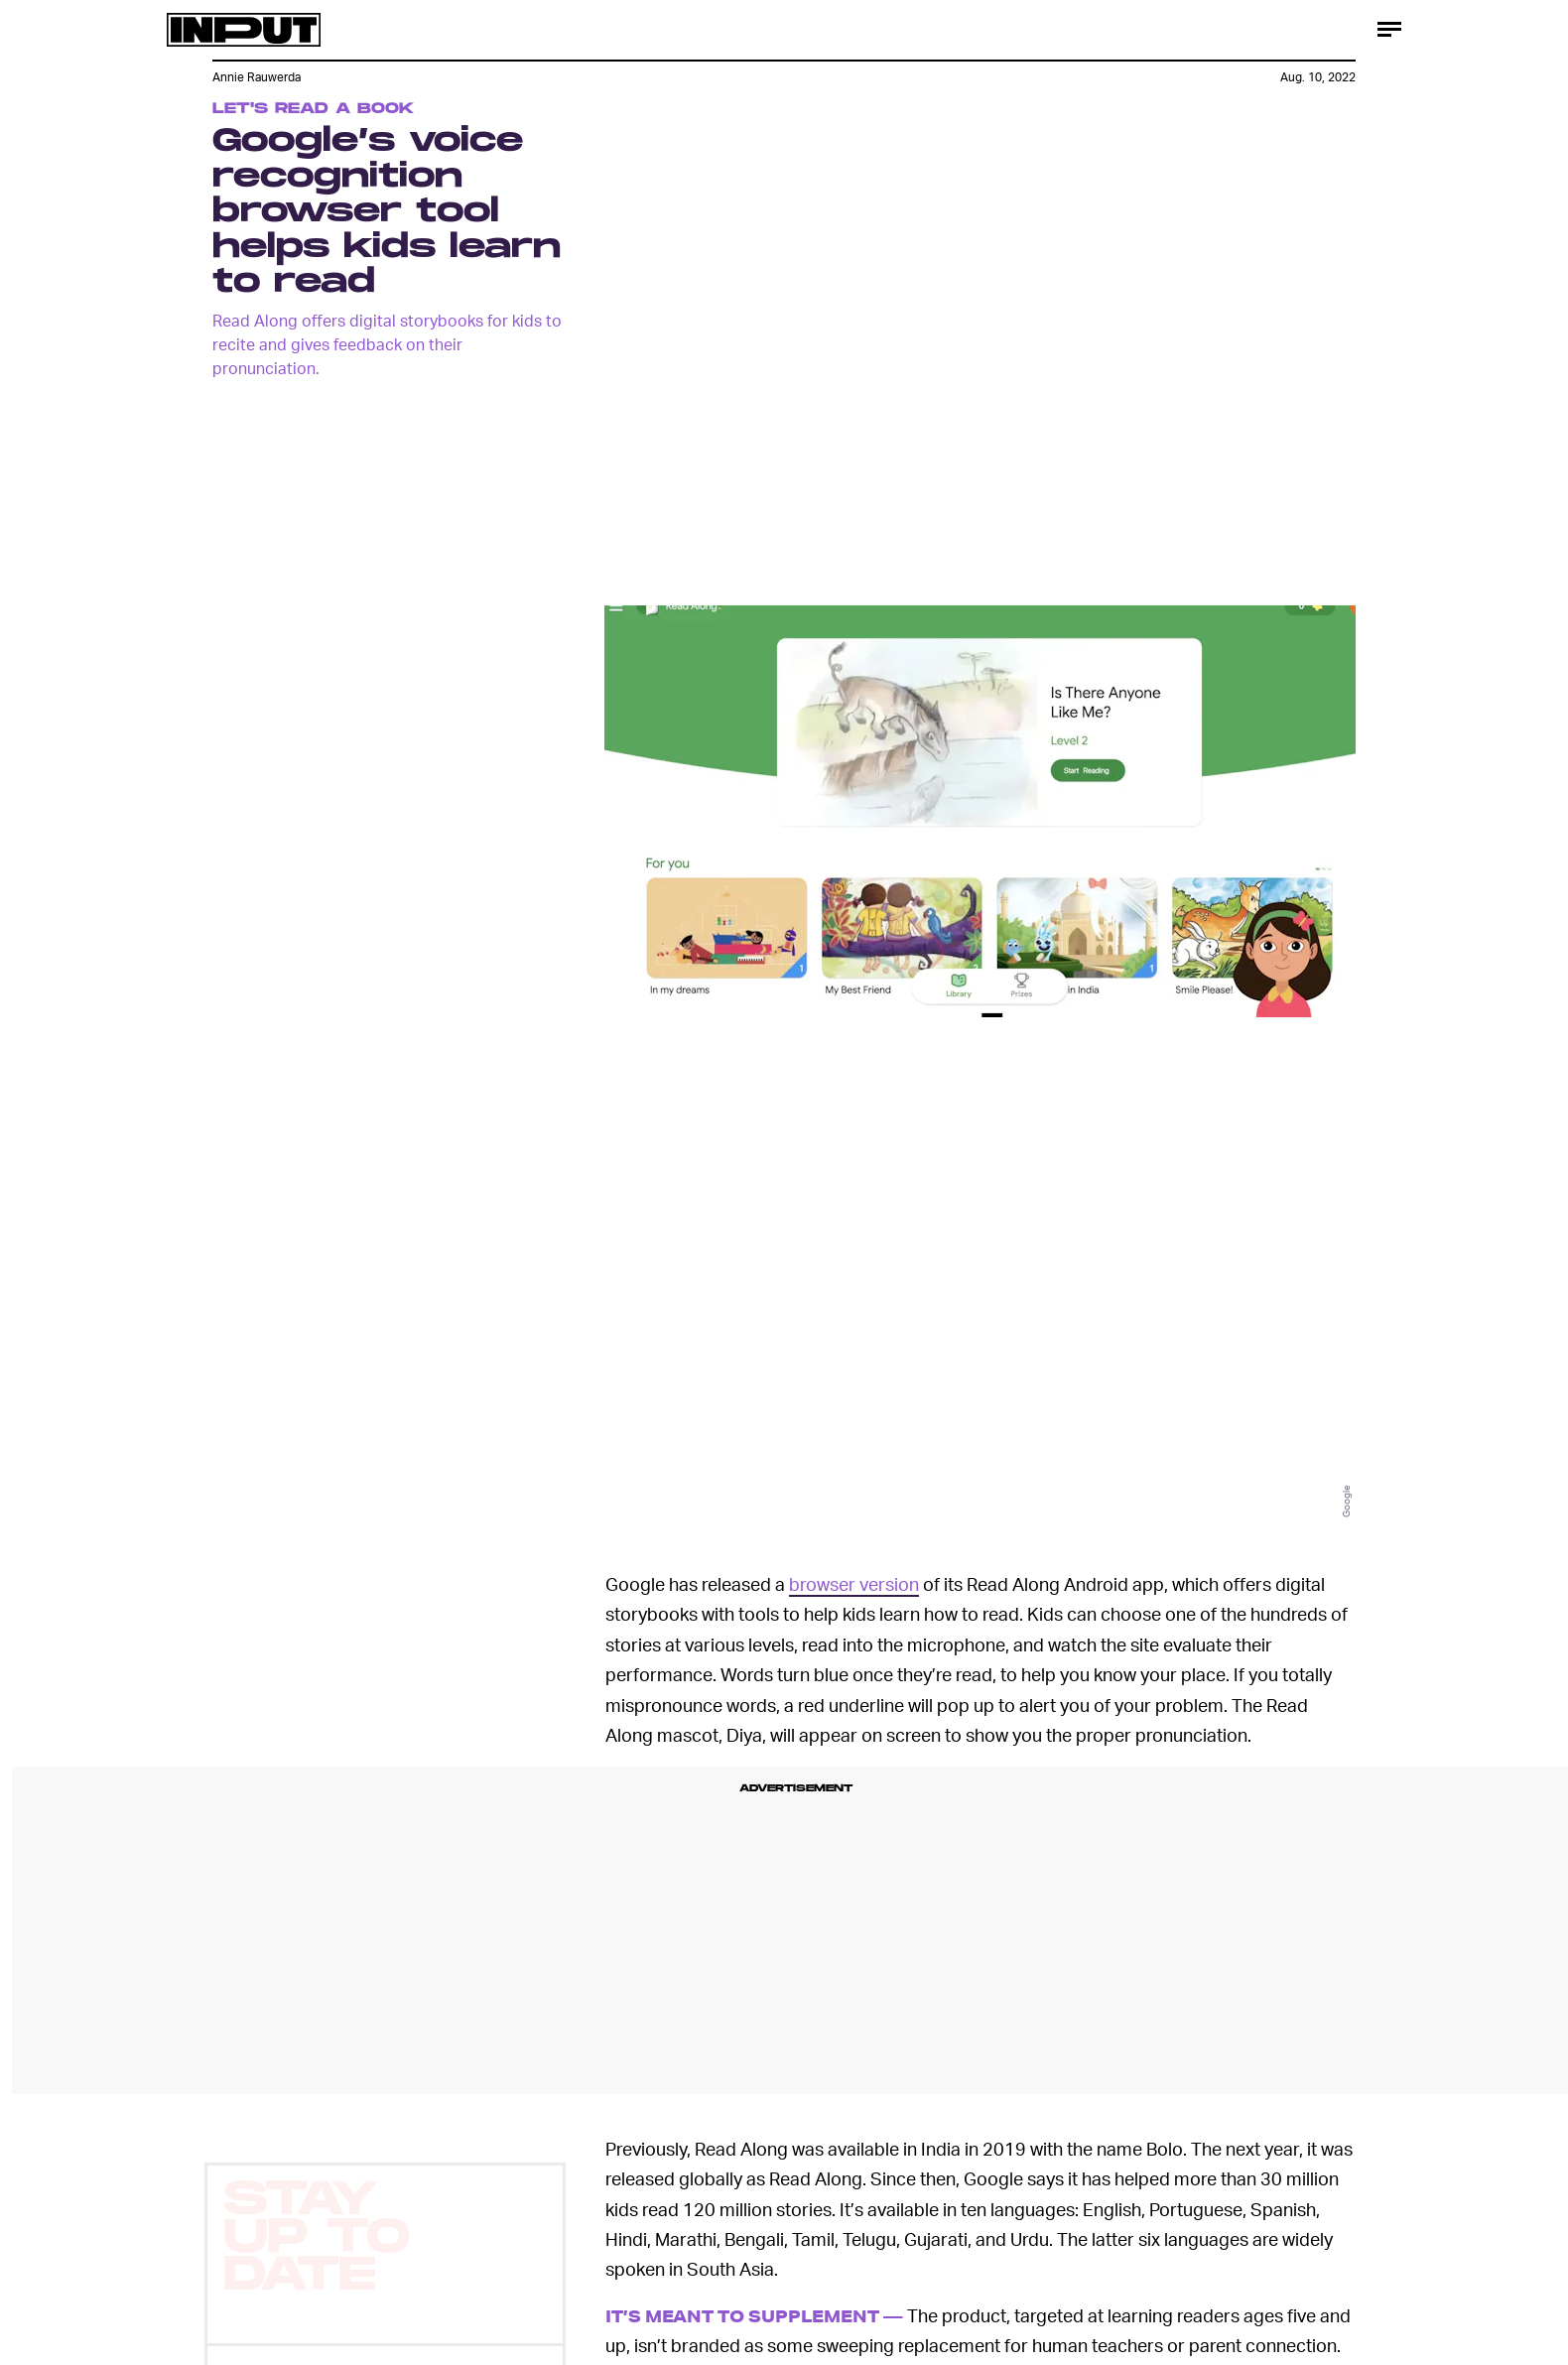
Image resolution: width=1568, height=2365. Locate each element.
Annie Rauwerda (256, 76)
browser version (854, 1583)
